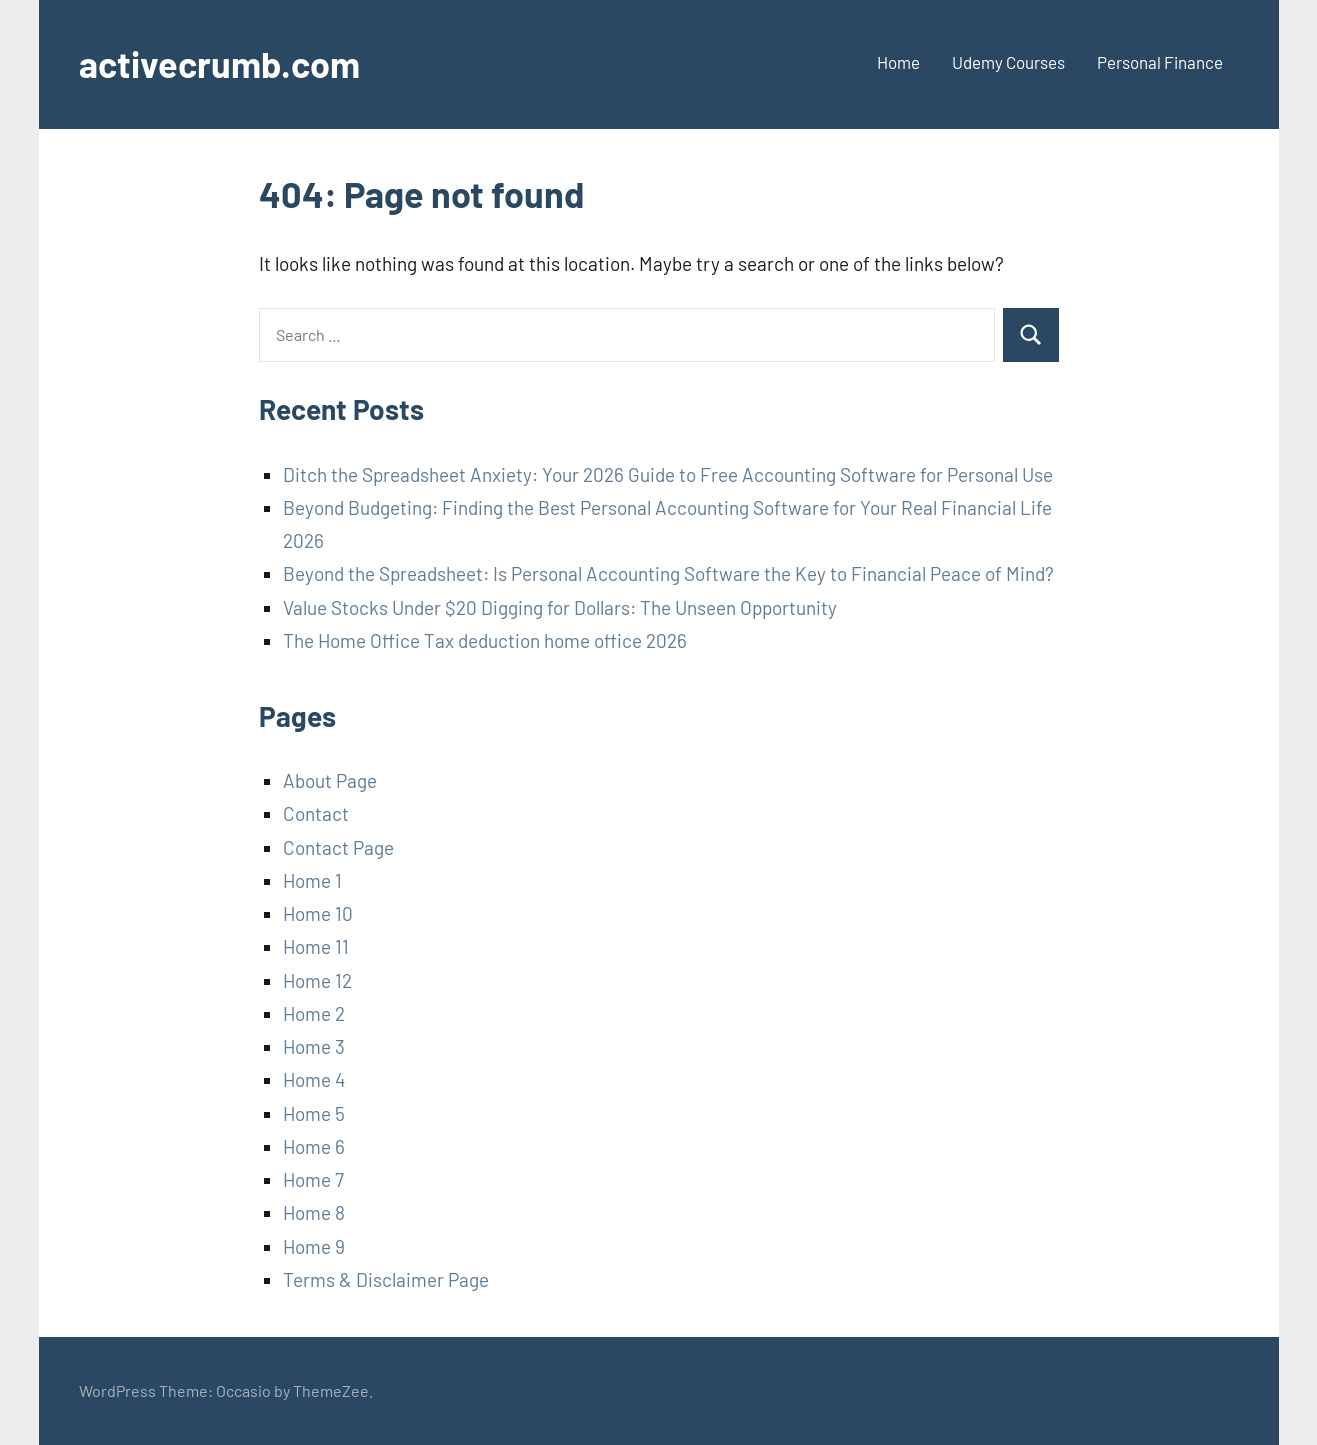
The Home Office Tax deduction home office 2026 (485, 640)
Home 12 (317, 980)
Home (898, 62)
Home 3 (314, 1046)
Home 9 (314, 1246)
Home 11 (316, 946)
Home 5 (314, 1113)
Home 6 (314, 1146)
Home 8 (314, 1212)
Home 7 (313, 1179)
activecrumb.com (219, 63)
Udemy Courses (1008, 62)
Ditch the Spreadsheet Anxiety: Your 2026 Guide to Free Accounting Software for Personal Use (668, 474)
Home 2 (314, 1013)
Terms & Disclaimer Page (386, 1279)
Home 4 (314, 1079)
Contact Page (338, 847)
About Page (330, 780)
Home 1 (312, 880)
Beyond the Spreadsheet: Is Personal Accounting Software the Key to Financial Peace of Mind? (668, 573)
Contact (316, 813)
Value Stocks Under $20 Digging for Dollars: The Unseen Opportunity (560, 607)
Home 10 (318, 913)
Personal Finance (1160, 62)
